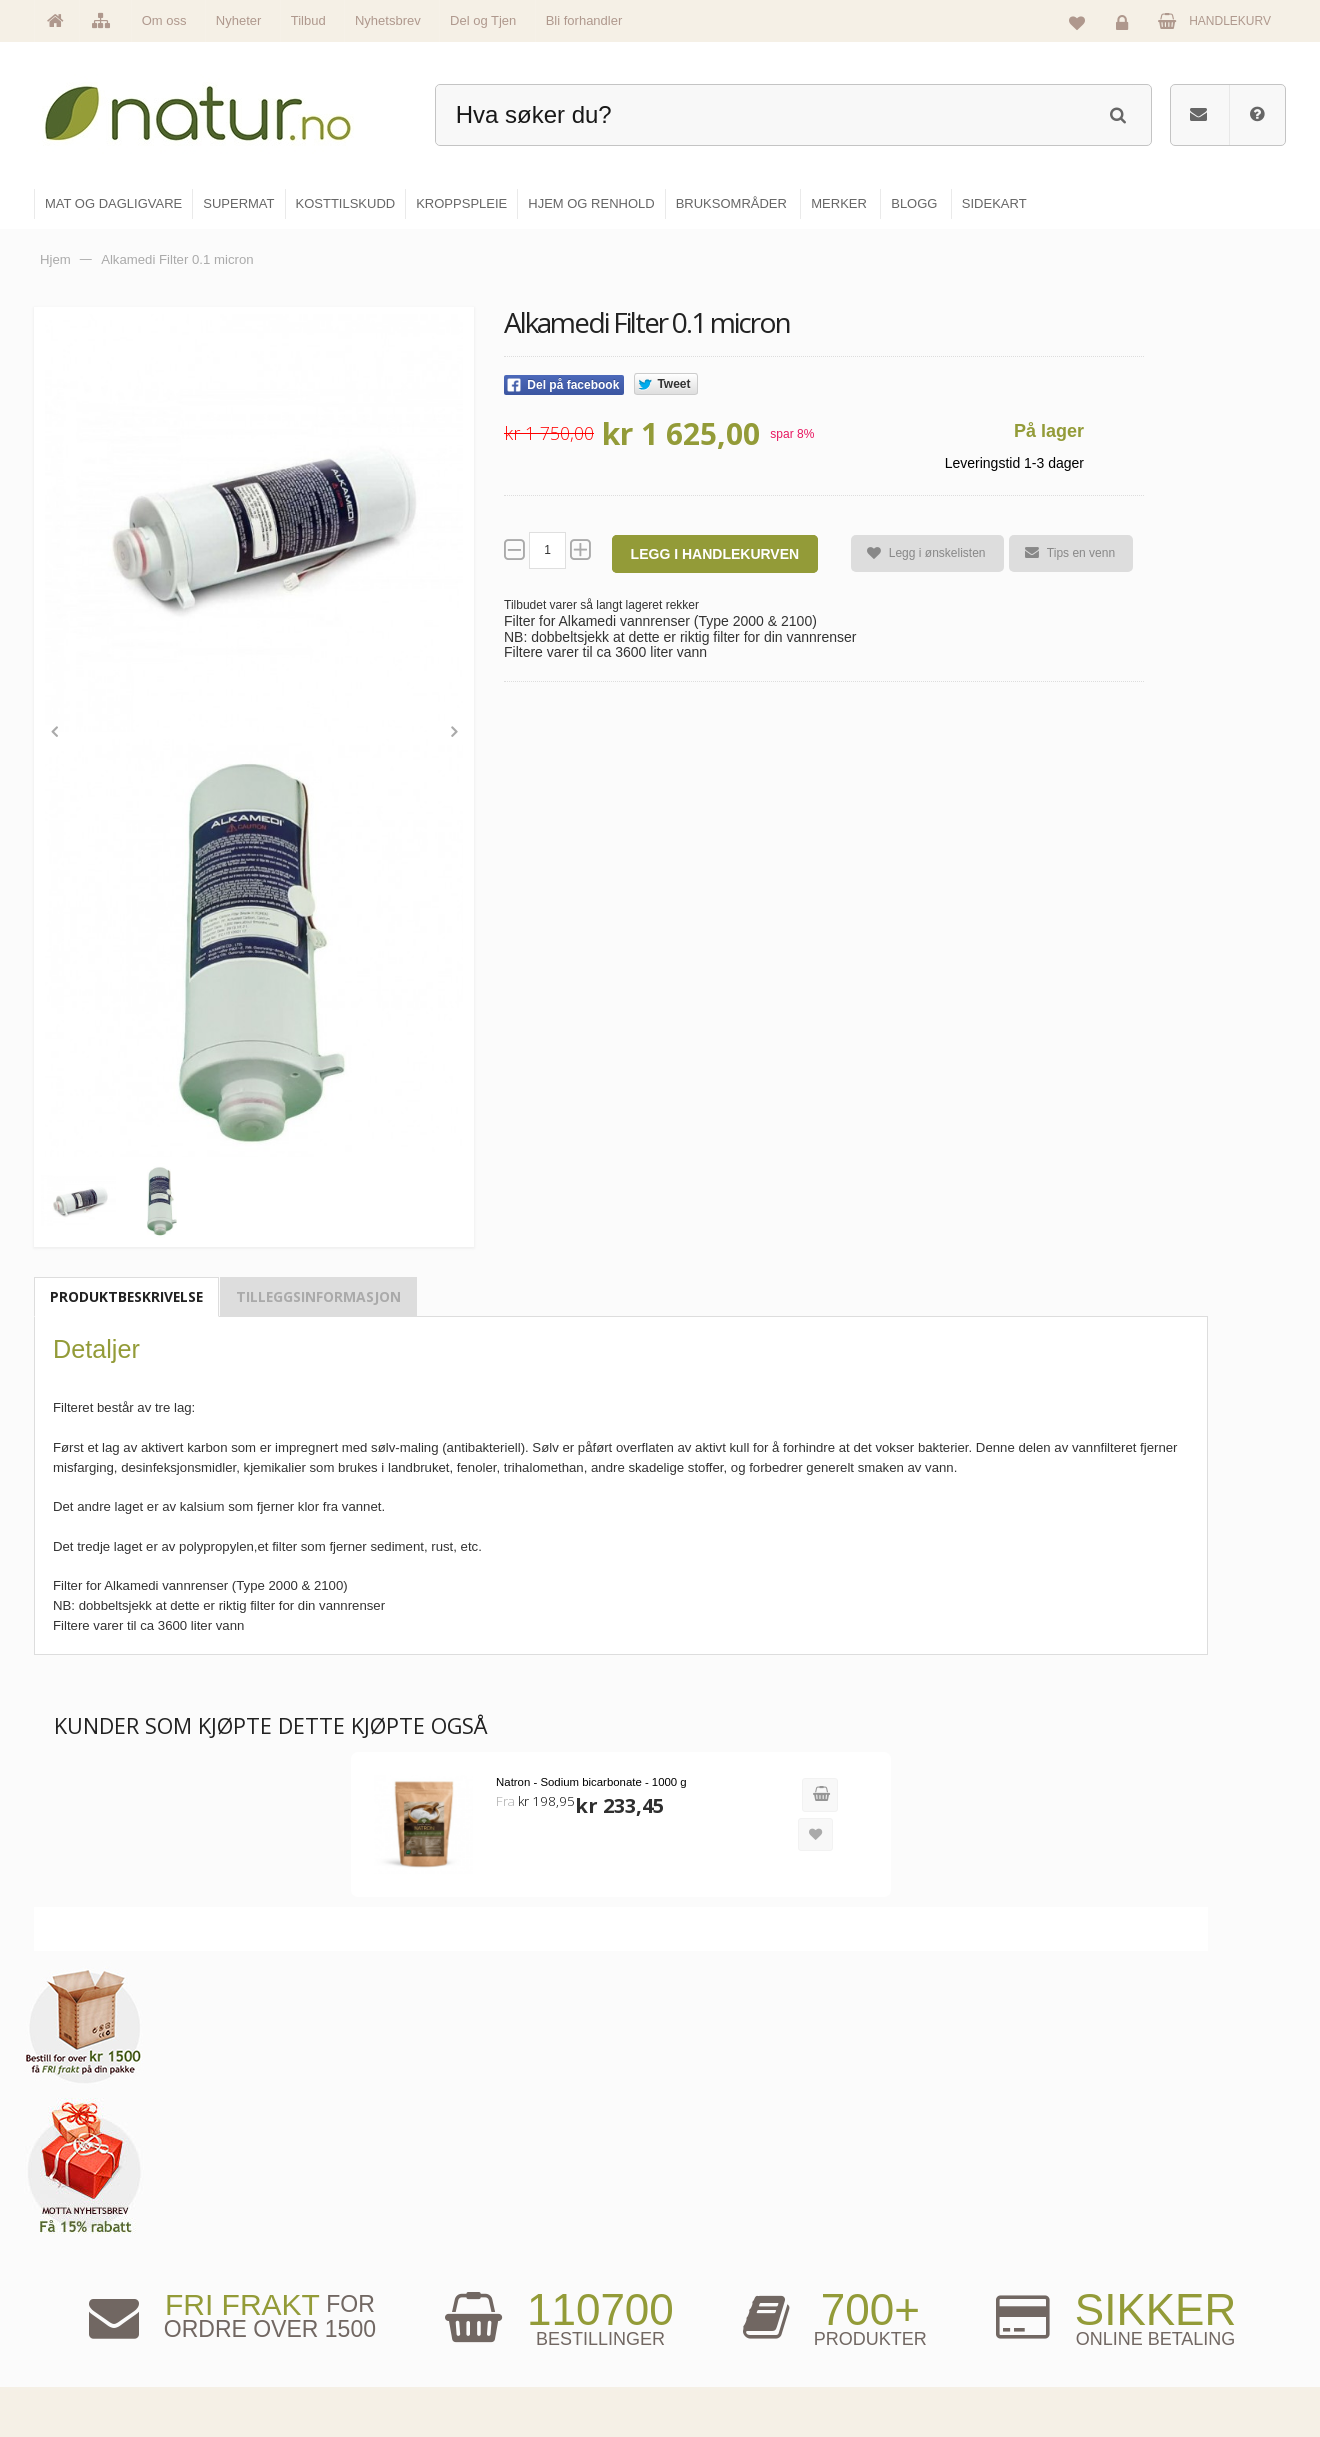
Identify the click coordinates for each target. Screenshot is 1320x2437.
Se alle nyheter (514, 2321)
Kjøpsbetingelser (1144, 2321)
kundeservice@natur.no (234, 2309)
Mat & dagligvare (731, 2192)
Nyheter (239, 20)
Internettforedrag (942, 2278)
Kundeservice (1136, 2278)
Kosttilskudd (718, 2278)
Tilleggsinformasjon (318, 1294)
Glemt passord (1139, 2235)
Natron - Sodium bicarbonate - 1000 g (571, 1779)
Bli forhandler (584, 20)
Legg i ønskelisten (917, 553)
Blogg (913, 2192)
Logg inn (1125, 26)
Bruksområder (935, 2235)
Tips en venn (1061, 553)
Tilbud (308, 20)
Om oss (164, 20)
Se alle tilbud (508, 2364)
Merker (492, 2278)
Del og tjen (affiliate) (951, 2321)
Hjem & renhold (727, 2364)
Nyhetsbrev (388, 20)
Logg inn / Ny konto (1151, 2192)
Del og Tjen (483, 20)
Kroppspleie (717, 2321)
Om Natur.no (508, 2235)
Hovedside (502, 2192)
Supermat (712, 2235)
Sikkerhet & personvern (1162, 2364)
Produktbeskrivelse (126, 1294)
